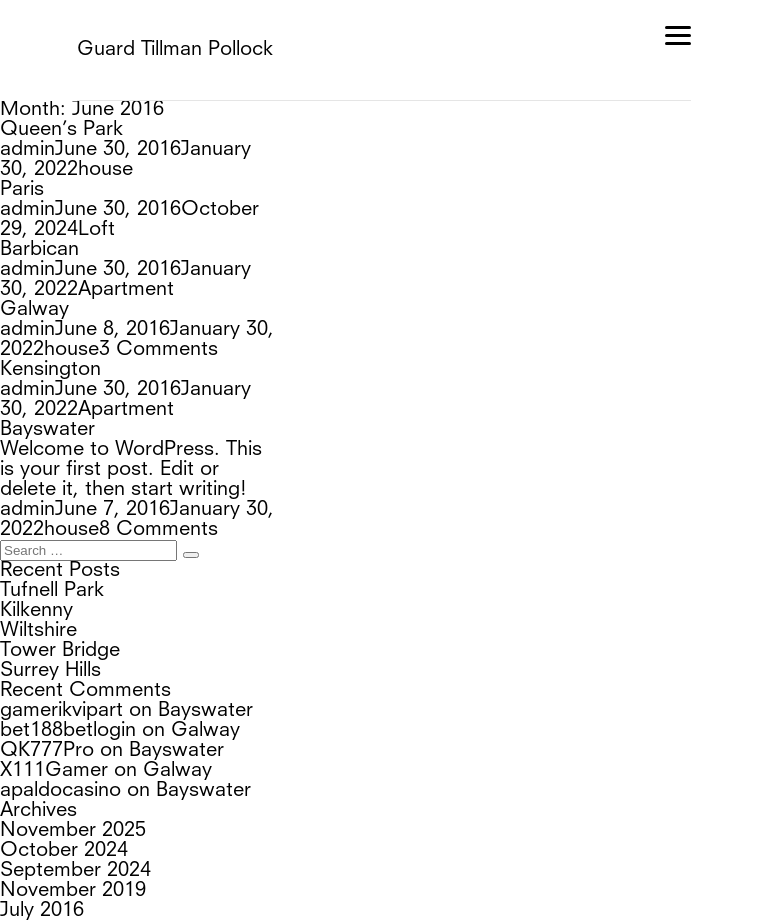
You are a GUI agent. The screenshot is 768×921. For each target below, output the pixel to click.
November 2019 (73, 731)
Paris (22, 170)
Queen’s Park (61, 130)
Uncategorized (66, 811)
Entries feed (54, 871)
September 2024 (75, 711)
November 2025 (73, 671)
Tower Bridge (60, 491)
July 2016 (42, 751)
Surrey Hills (50, 511)
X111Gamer (54, 611)
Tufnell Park (52, 431)
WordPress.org (68, 911)
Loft (361, 190)
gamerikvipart (61, 551)
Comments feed (74, 891)
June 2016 (46, 771)
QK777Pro (47, 591)
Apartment (383, 230)
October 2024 (64, 691)
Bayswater (47, 330)
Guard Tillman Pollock (175, 50)
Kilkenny (36, 451)
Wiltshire (38, 471)
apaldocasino (60, 631)
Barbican (39, 210)
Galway (34, 250)
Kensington (50, 290)
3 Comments (438, 270)
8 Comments (438, 370)
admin (27, 150)
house (362, 150)
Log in (28, 851)
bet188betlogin (68, 571)
